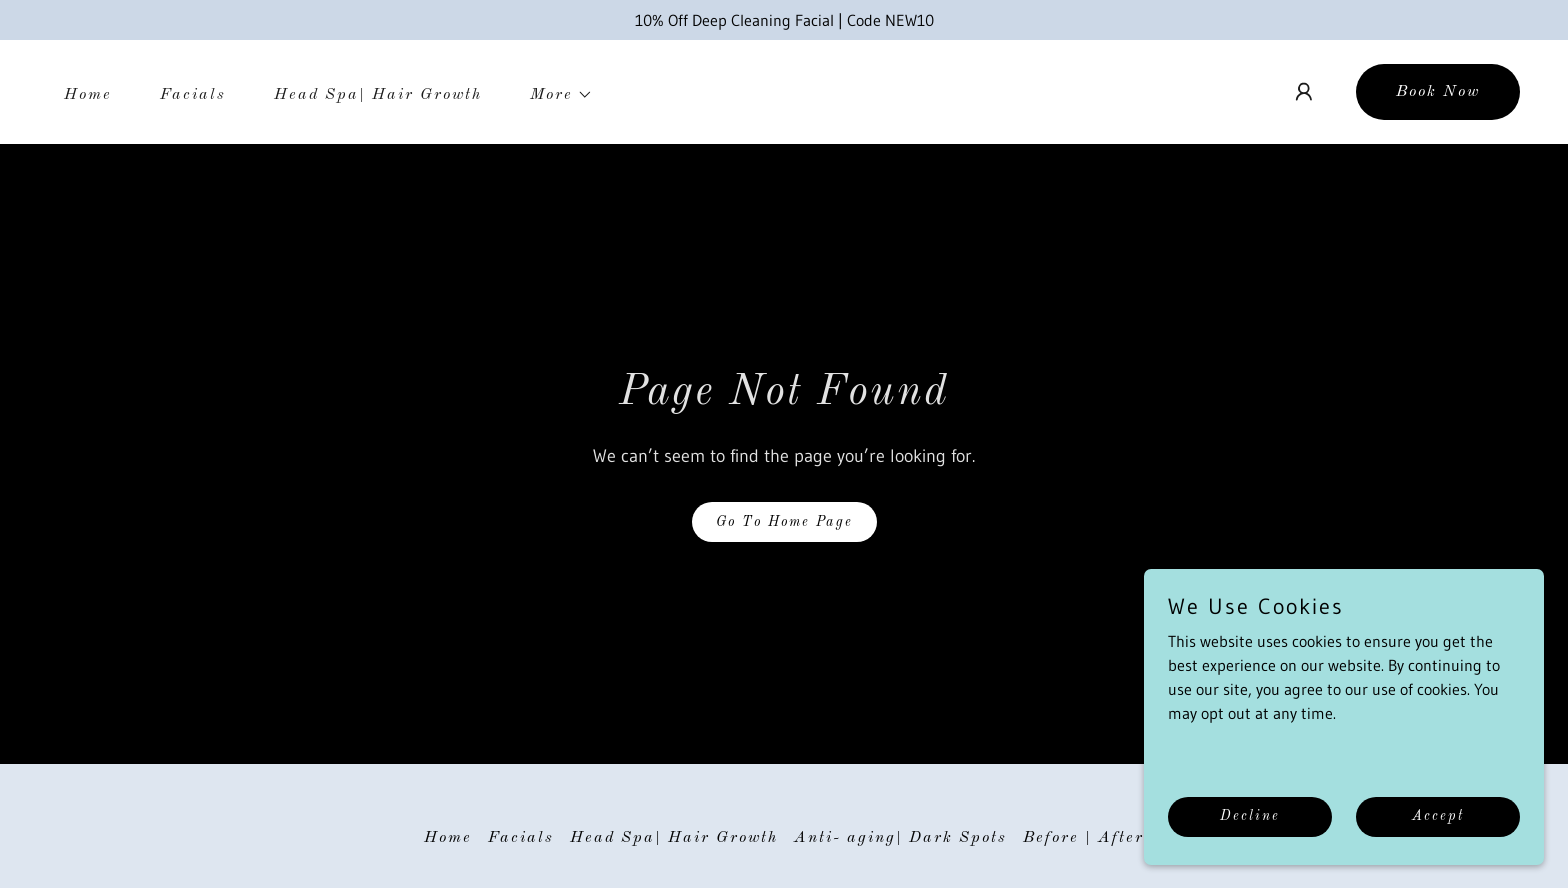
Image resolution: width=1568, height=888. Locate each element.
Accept (1438, 816)
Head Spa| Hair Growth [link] (378, 95)
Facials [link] (193, 95)
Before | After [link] (1083, 838)
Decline (1250, 816)
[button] (553, 95)
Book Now (1438, 92)
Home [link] (88, 95)
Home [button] (448, 838)
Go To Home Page (784, 522)
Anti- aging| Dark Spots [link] (900, 838)
